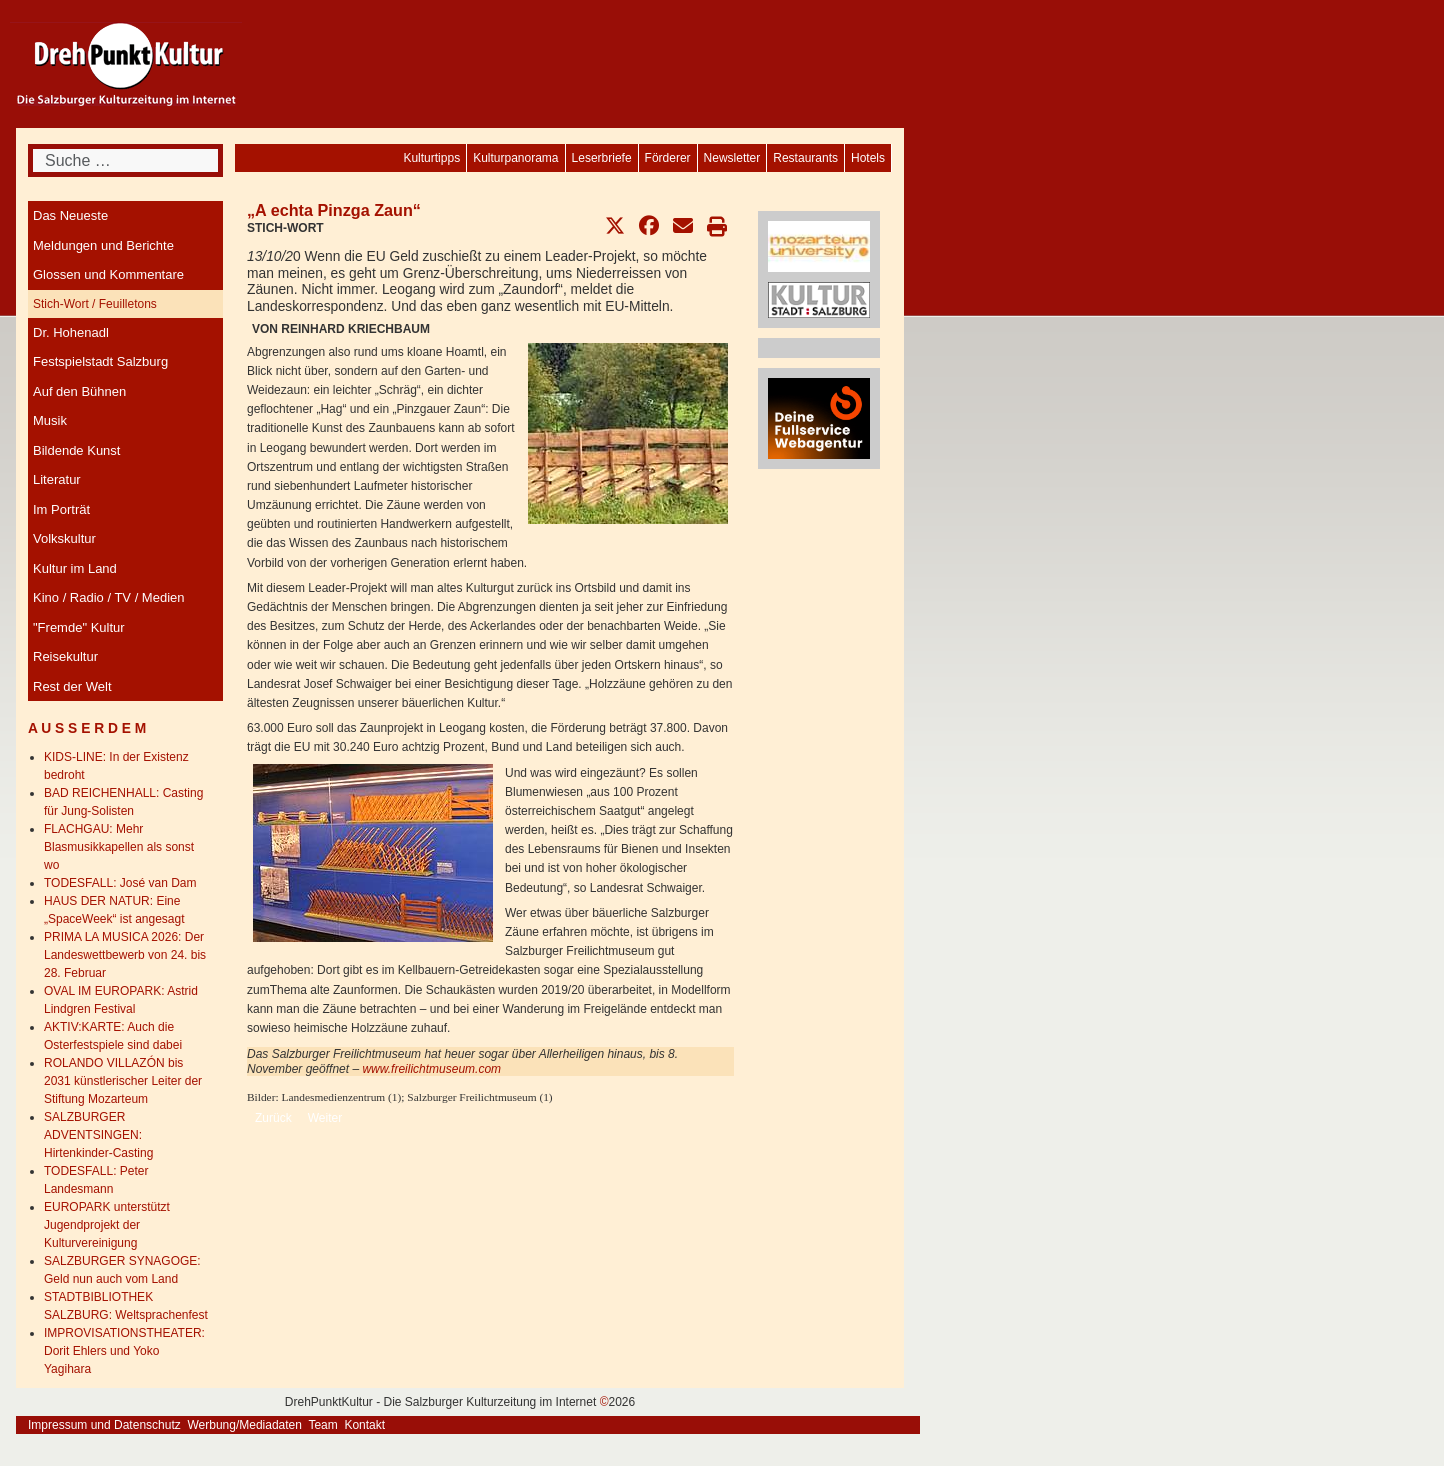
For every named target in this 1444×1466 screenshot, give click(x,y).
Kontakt (364, 1425)
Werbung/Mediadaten (244, 1425)
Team (322, 1425)
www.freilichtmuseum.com (431, 1069)
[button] (615, 226)
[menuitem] (868, 158)
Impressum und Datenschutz (104, 1425)
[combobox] (125, 160)
